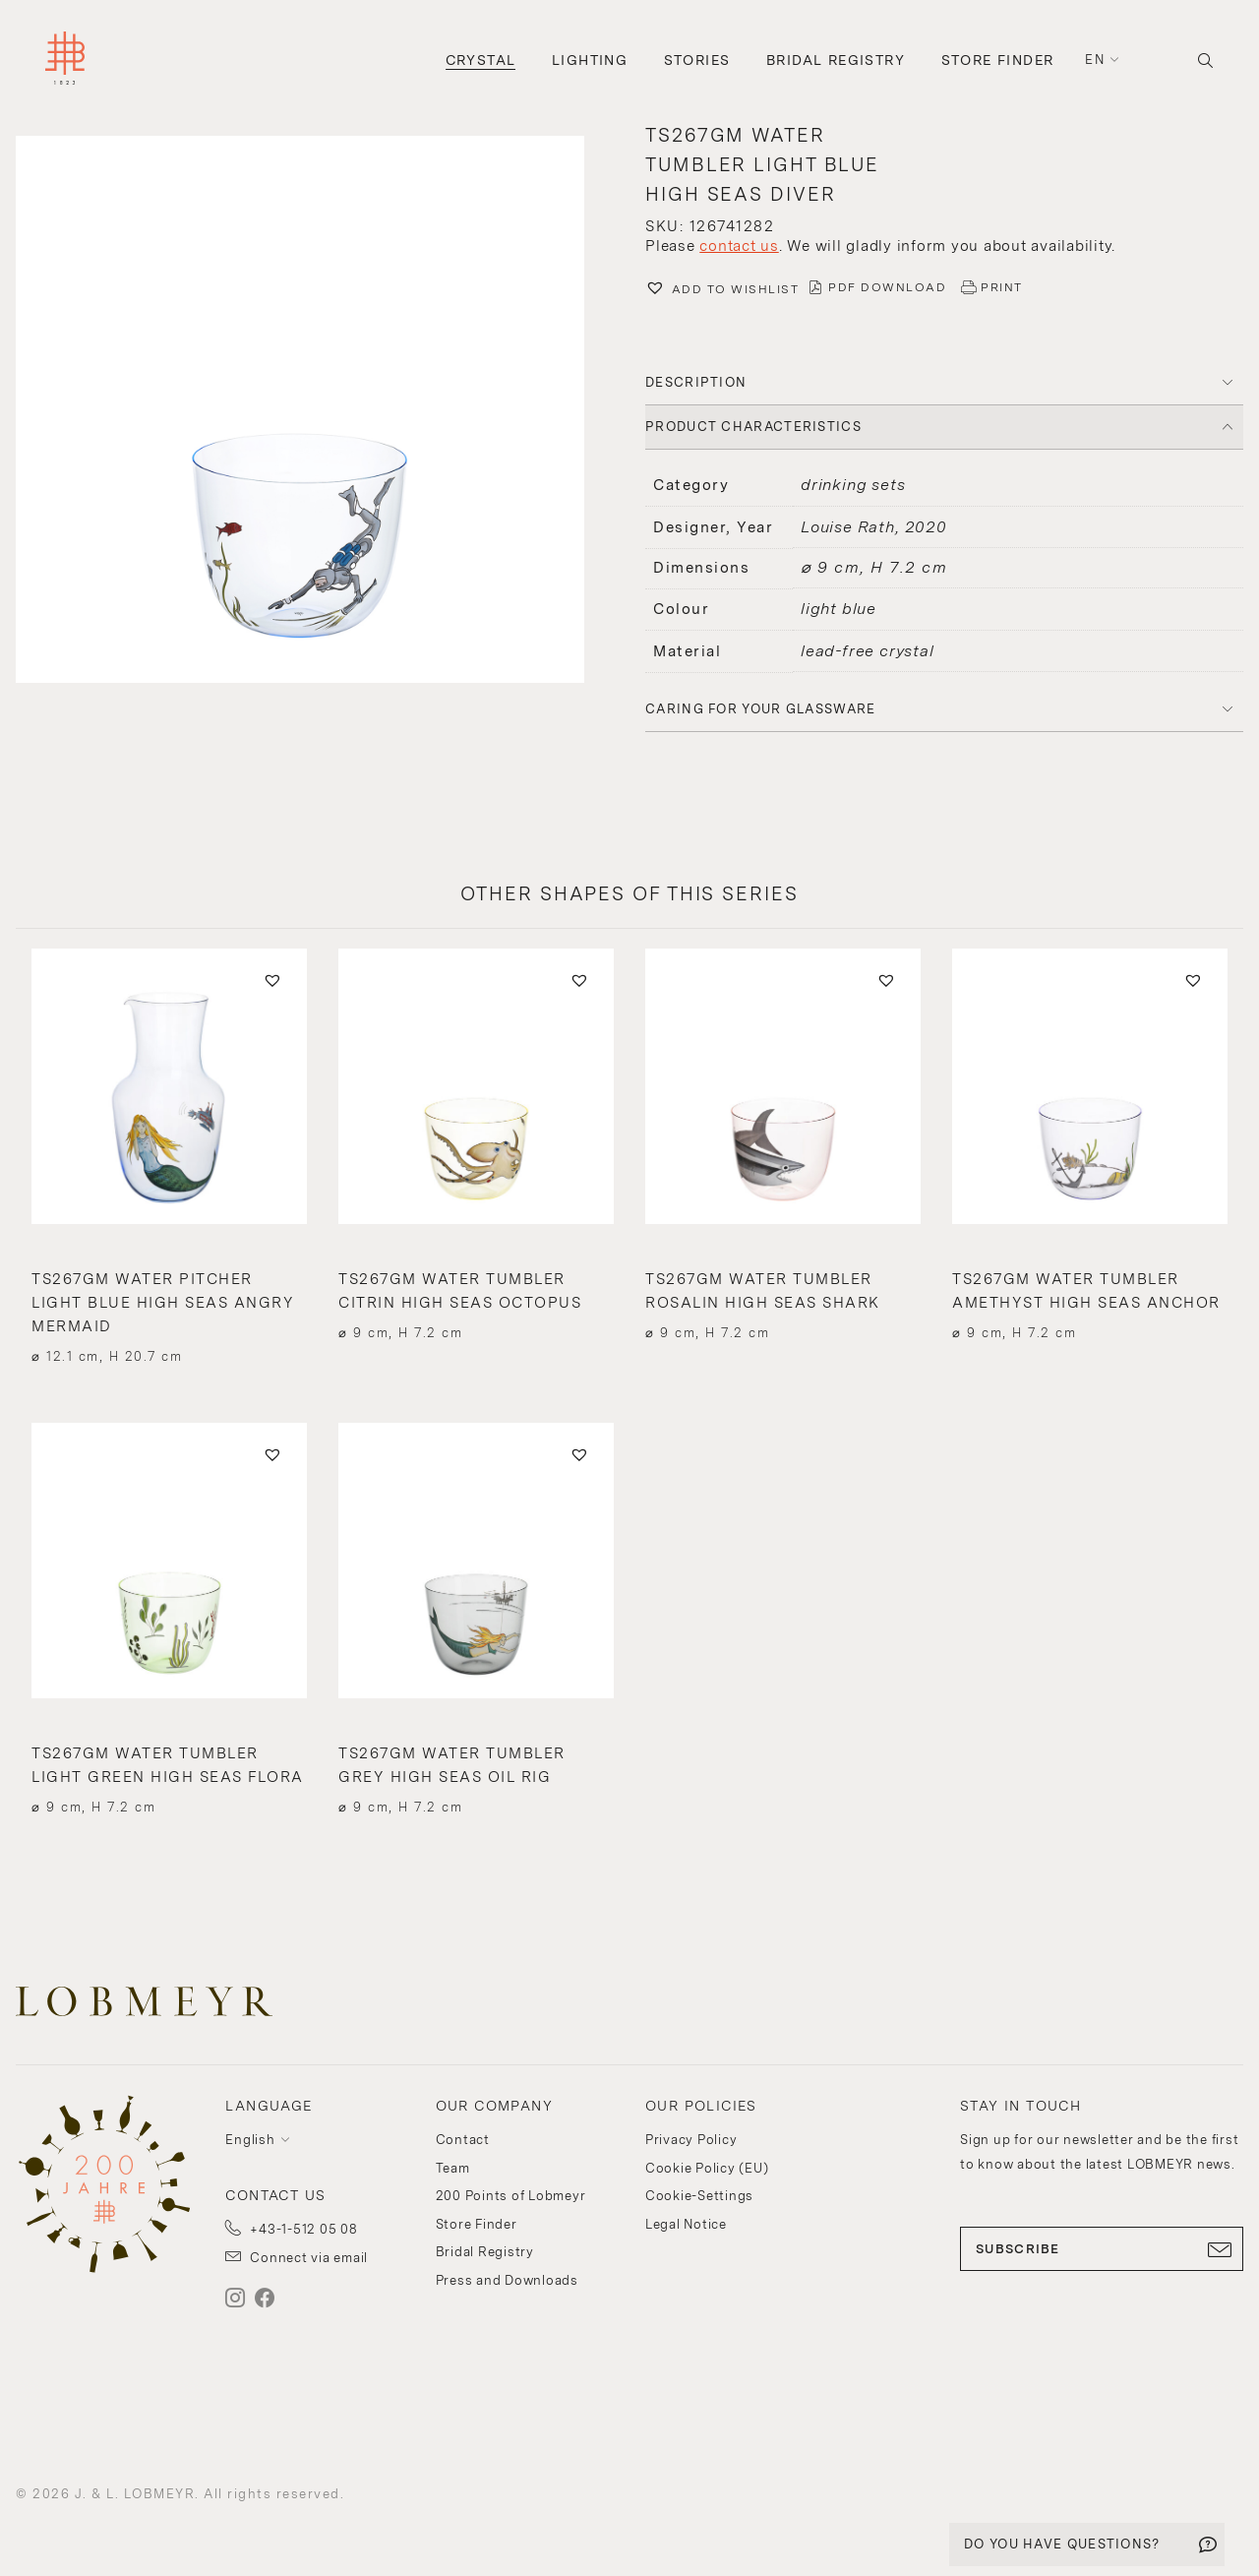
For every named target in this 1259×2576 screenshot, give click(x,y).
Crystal (481, 60)
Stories (697, 60)
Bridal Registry (835, 60)
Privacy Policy (691, 2139)
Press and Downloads (507, 2280)
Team (453, 2168)
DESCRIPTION (696, 382)
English (249, 2139)
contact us (739, 246)
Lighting (590, 60)
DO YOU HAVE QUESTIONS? (1062, 2544)
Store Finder (997, 60)
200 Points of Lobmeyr (511, 2195)
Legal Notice (686, 2224)
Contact (463, 2139)
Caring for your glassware (760, 709)
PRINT (1002, 287)
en (1095, 59)
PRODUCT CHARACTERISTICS (753, 426)
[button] (315, 412)
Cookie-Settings (699, 2195)
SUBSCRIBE (1102, 2249)
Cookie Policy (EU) (707, 2168)
